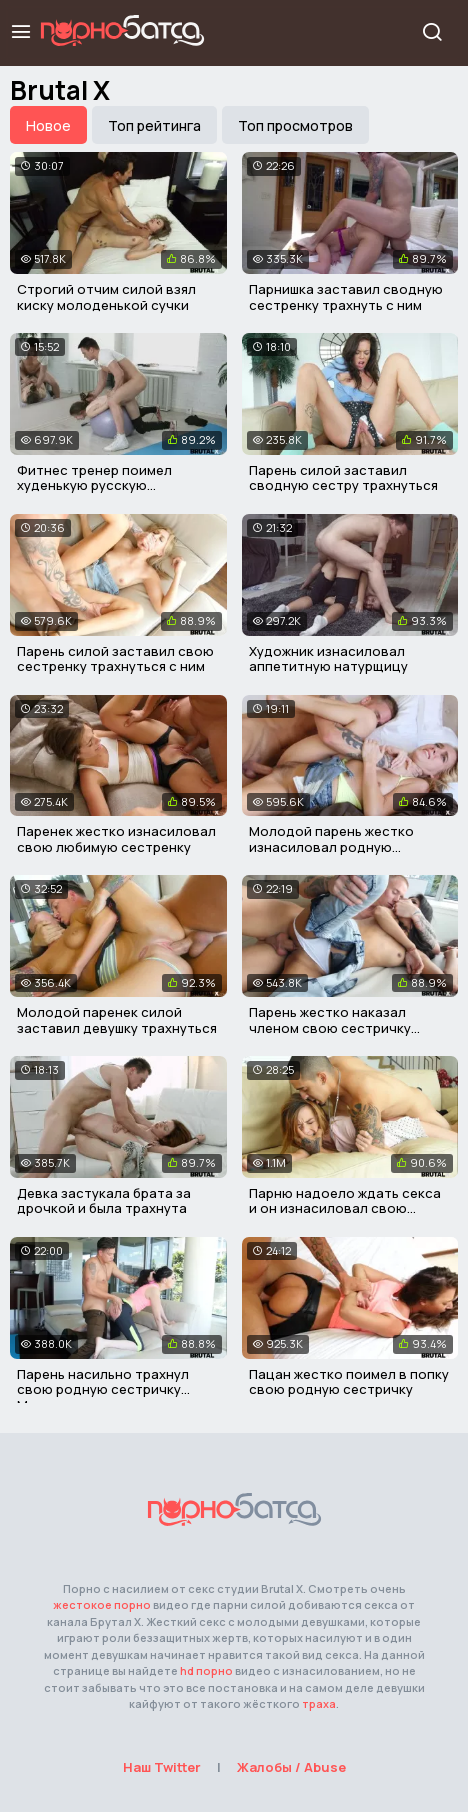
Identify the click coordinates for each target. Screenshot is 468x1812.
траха (319, 1703)
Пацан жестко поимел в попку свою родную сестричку (349, 1382)
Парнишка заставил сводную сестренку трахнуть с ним (346, 297)
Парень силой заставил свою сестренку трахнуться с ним (115, 659)
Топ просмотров (295, 125)
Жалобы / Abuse (291, 1767)
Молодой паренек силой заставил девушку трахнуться (117, 1020)
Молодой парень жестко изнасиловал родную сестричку (331, 846)
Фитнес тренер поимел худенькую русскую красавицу (94, 485)
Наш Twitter (162, 1767)
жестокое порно (102, 1604)
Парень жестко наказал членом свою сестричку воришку (330, 1027)
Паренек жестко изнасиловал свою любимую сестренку (116, 839)
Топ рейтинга (154, 125)
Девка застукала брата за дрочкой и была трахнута (104, 1201)
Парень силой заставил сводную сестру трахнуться (343, 478)
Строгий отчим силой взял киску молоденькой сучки (106, 297)
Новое (48, 125)
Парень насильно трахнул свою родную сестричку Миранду (103, 1389)
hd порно (206, 1670)
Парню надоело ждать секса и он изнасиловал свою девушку (345, 1208)
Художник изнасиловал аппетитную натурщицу (328, 659)
